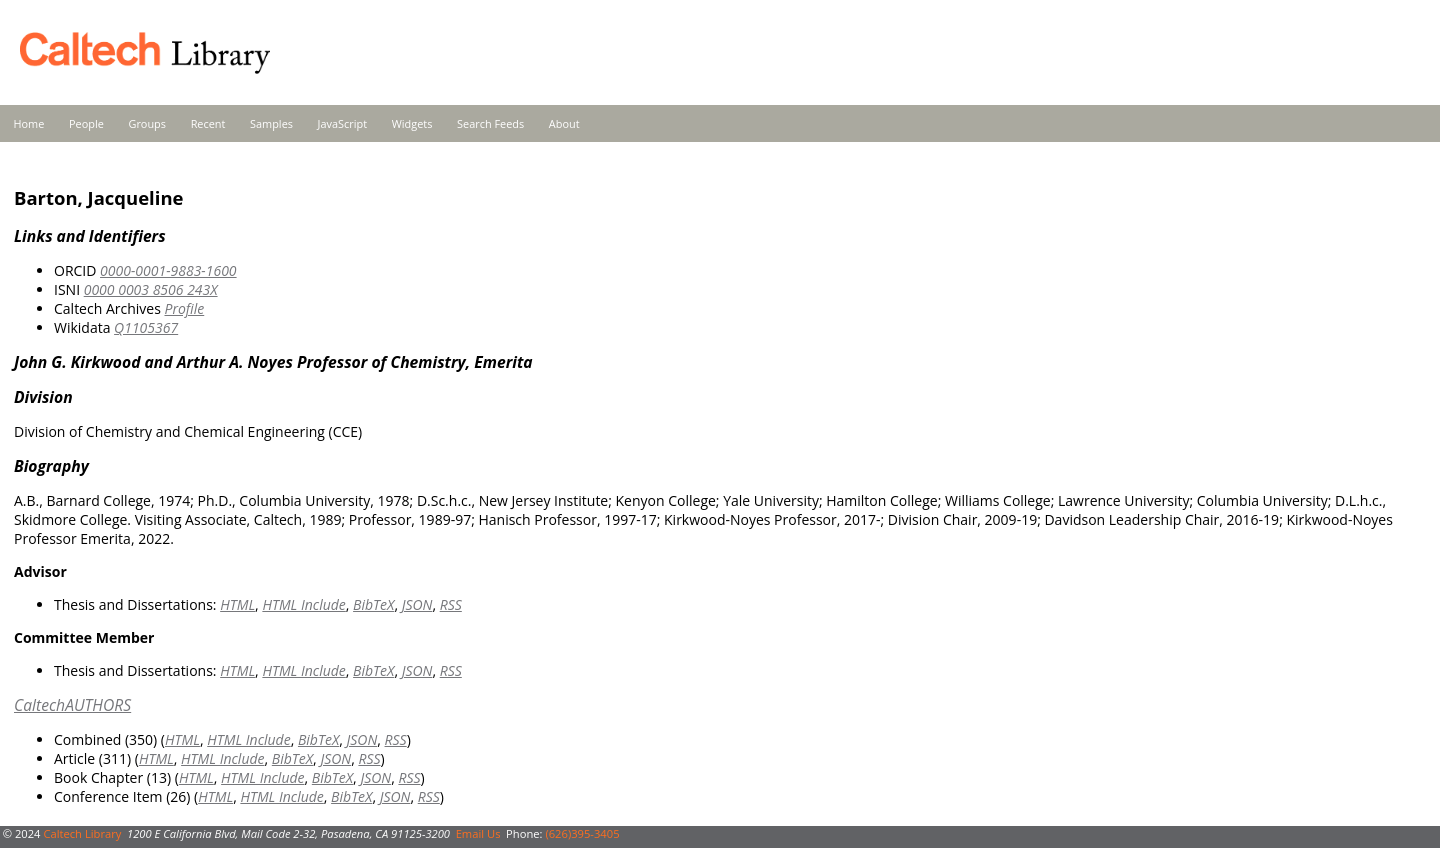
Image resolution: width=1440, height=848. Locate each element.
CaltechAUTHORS (72, 705)
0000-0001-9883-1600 (168, 270)
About (564, 123)
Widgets (412, 123)
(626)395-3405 (582, 833)
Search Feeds (490, 123)
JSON (417, 604)
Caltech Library (82, 833)
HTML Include (303, 604)
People (86, 123)
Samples (271, 123)
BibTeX (373, 604)
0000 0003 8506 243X (151, 289)
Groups (147, 123)
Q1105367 (146, 327)
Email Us (478, 833)
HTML (237, 604)
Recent (208, 123)
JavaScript (342, 123)
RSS (451, 604)
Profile (184, 308)
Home (29, 123)
